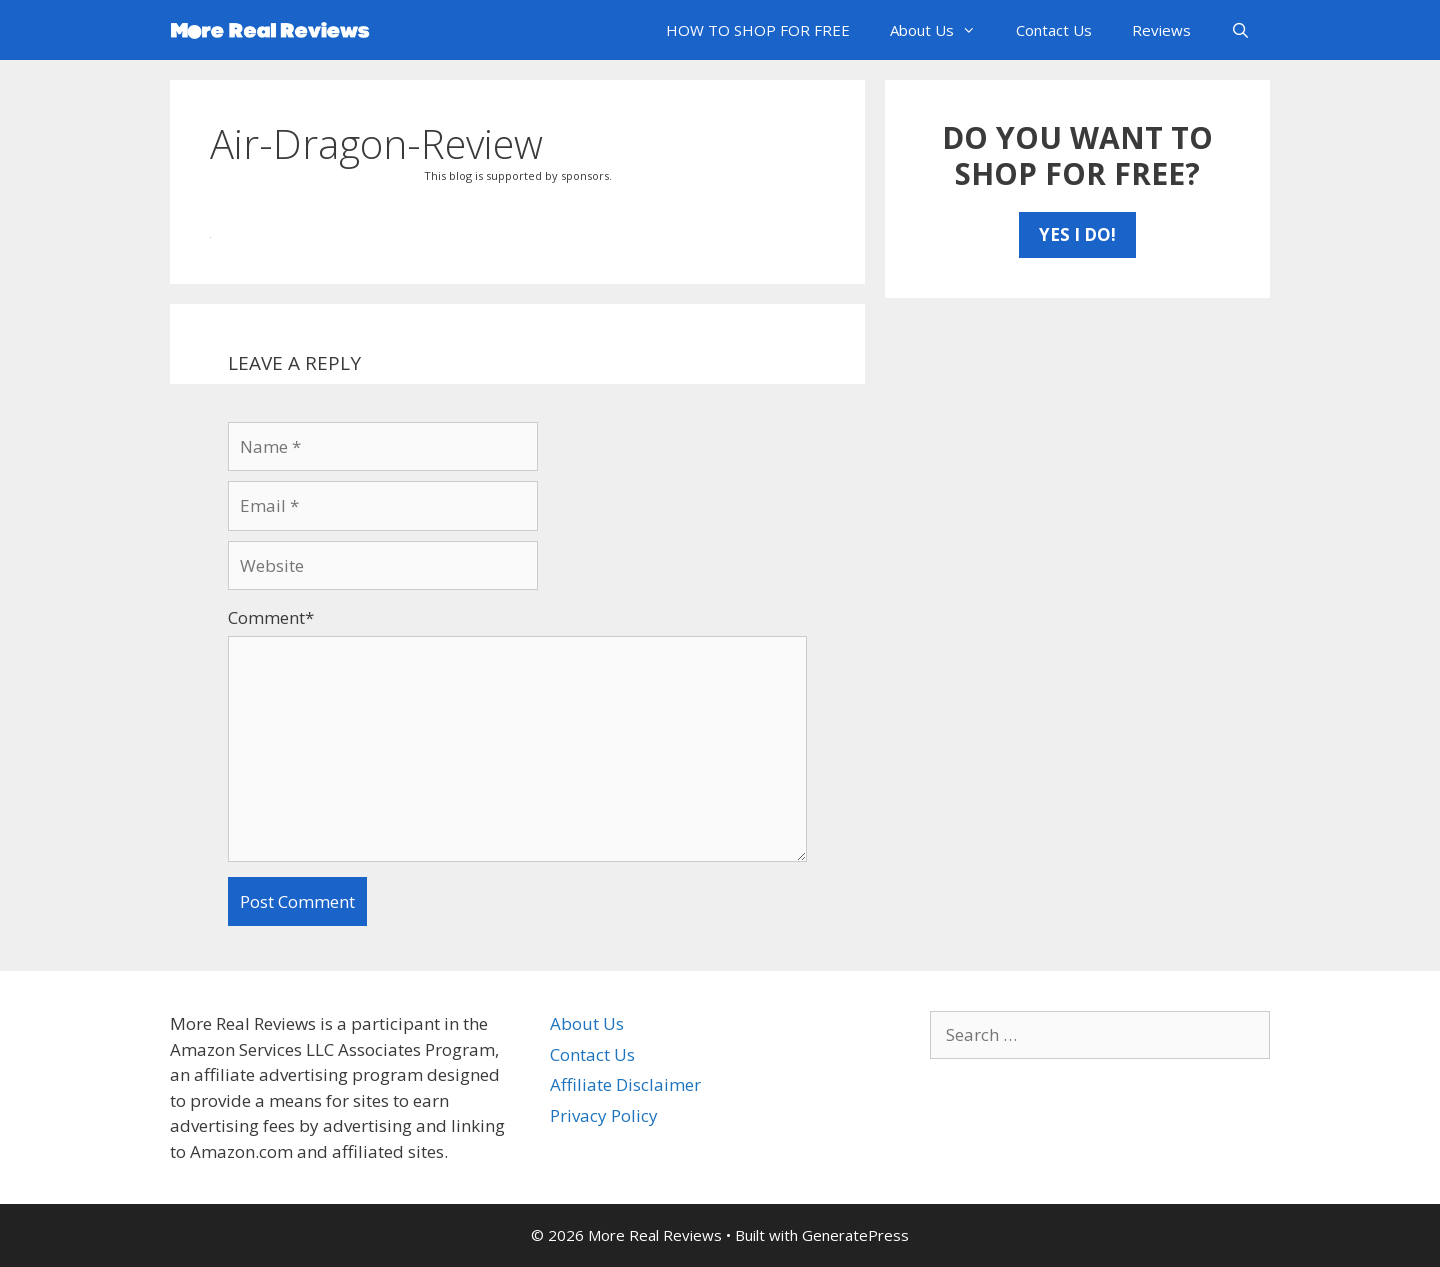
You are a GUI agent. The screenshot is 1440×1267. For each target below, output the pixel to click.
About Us (943, 30)
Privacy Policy (604, 1115)
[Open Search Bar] (1240, 30)
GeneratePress (855, 1235)
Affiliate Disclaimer (625, 1084)
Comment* (271, 617)
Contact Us (1054, 30)
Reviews (1161, 30)
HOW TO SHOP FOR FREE (758, 30)
